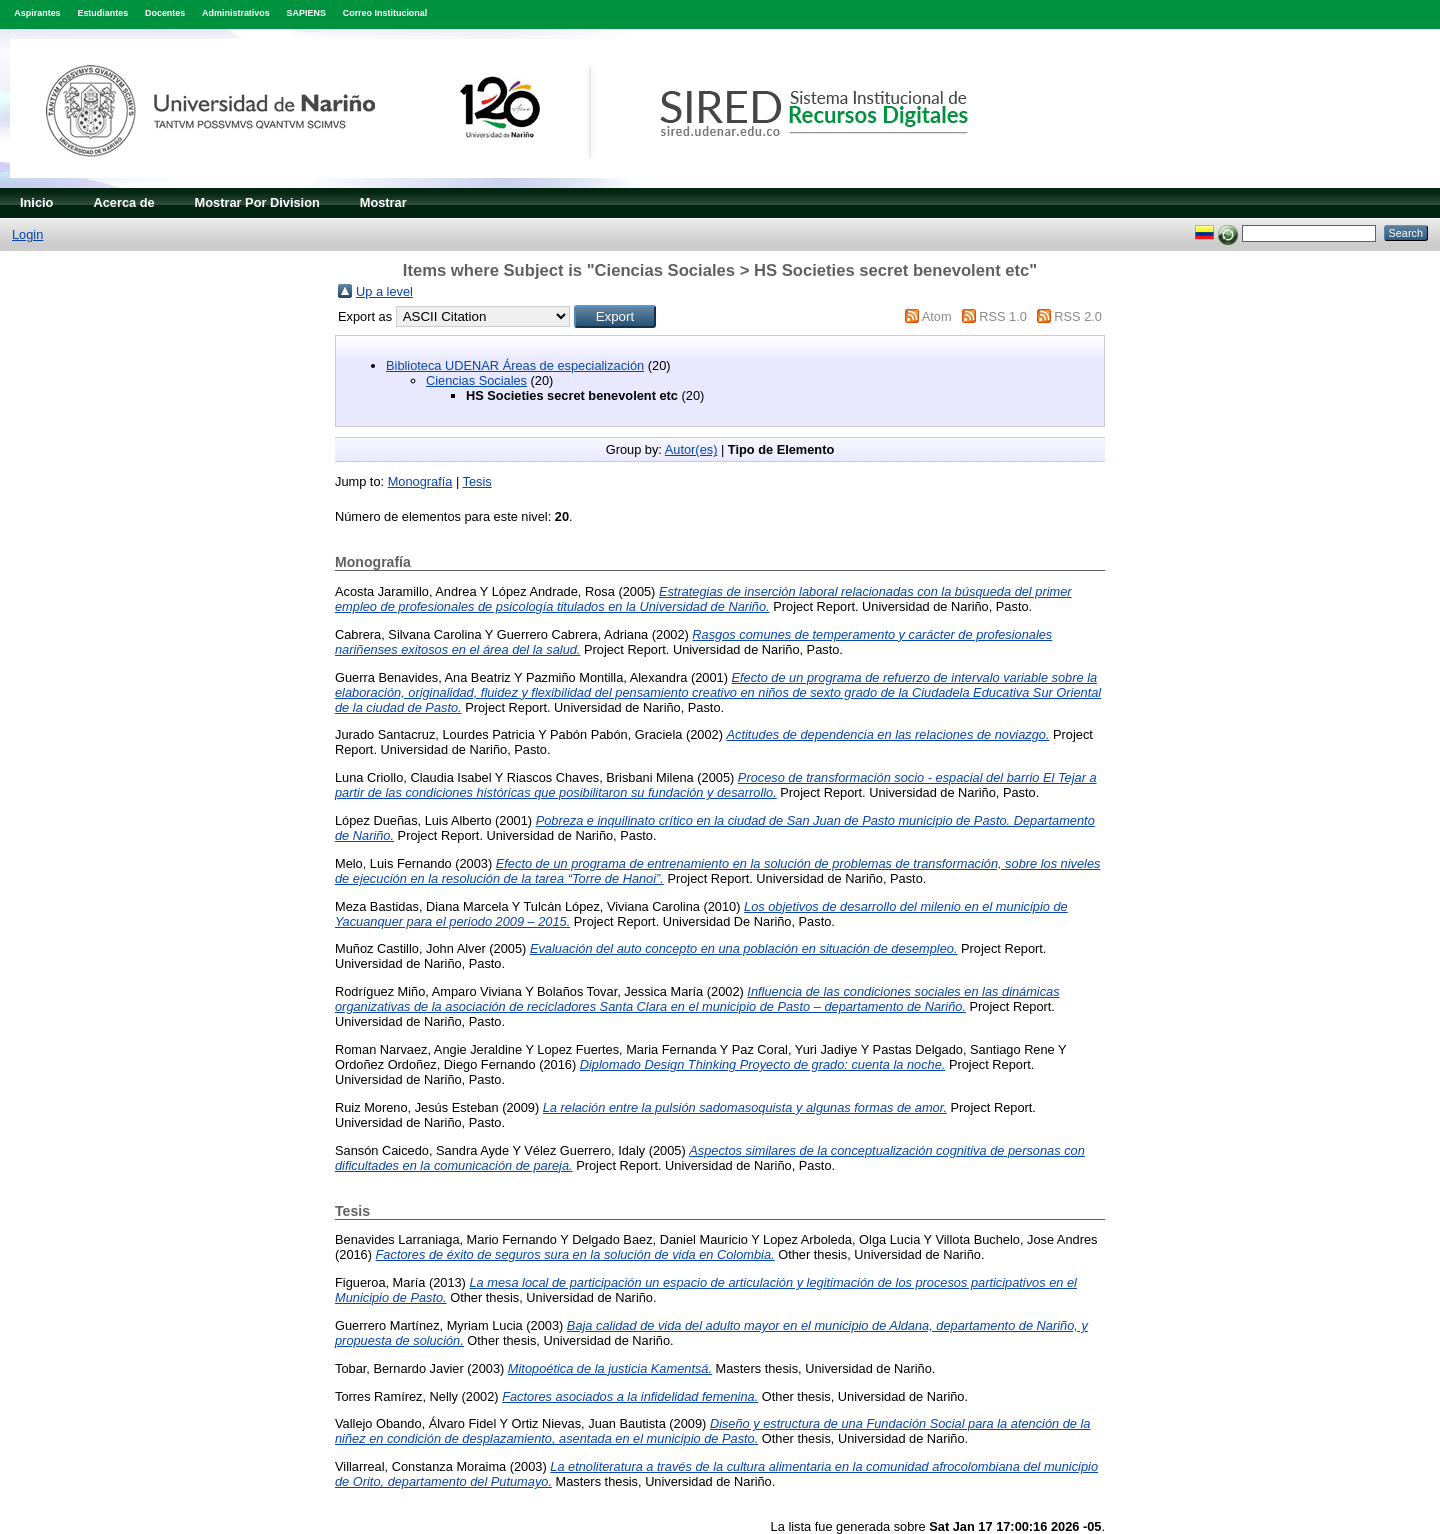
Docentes (165, 13)
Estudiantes (102, 13)
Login (27, 234)
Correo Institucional (385, 13)
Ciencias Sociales (476, 380)
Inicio (36, 202)
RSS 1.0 (1003, 316)
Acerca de (123, 202)
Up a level (384, 291)
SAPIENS (306, 13)
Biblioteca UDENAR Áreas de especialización (515, 365)
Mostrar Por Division (257, 202)
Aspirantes (37, 13)
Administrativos (236, 13)
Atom (937, 316)
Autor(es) (691, 449)
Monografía (420, 481)
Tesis (477, 481)
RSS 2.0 (1078, 316)
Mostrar (383, 202)
